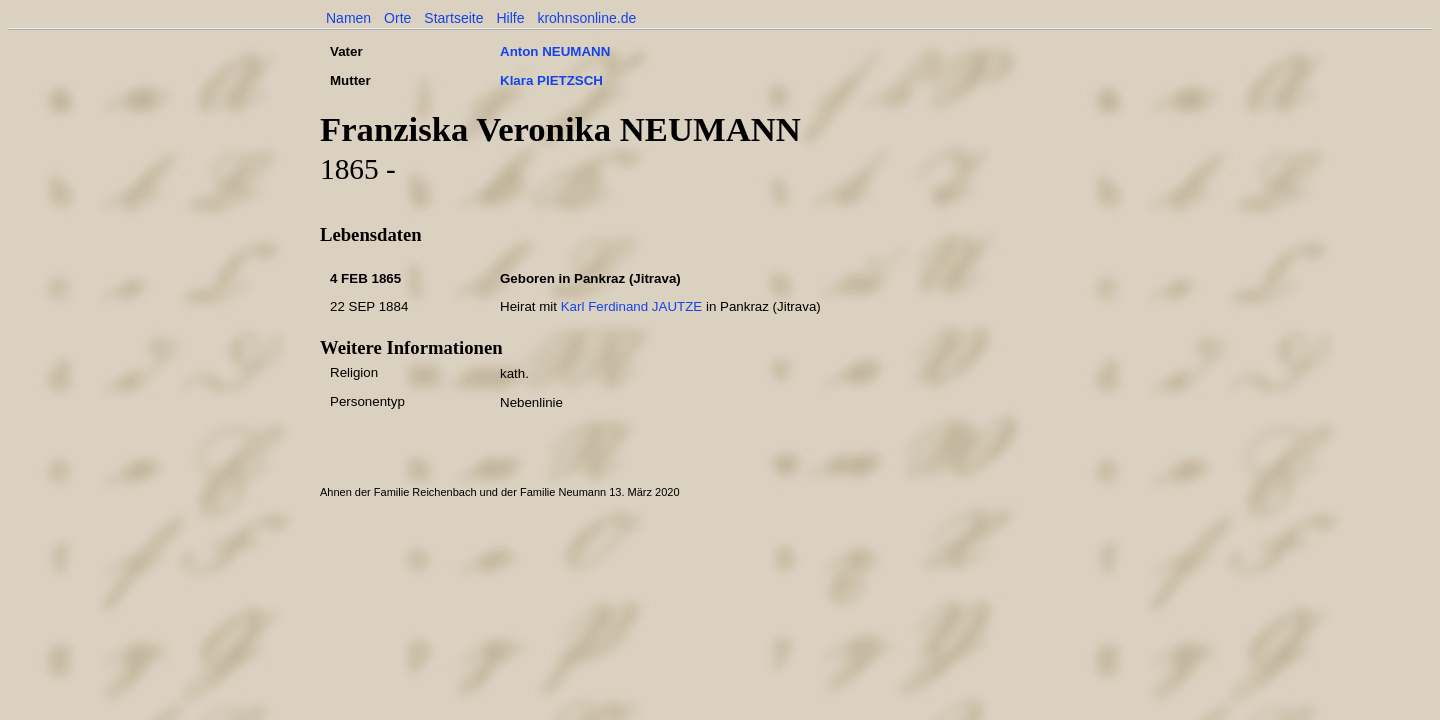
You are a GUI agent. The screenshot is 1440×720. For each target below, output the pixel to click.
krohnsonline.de (586, 18)
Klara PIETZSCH (551, 80)
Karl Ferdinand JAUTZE (631, 306)
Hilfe (510, 18)
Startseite (453, 18)
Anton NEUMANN (555, 51)
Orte (397, 18)
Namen (348, 18)
